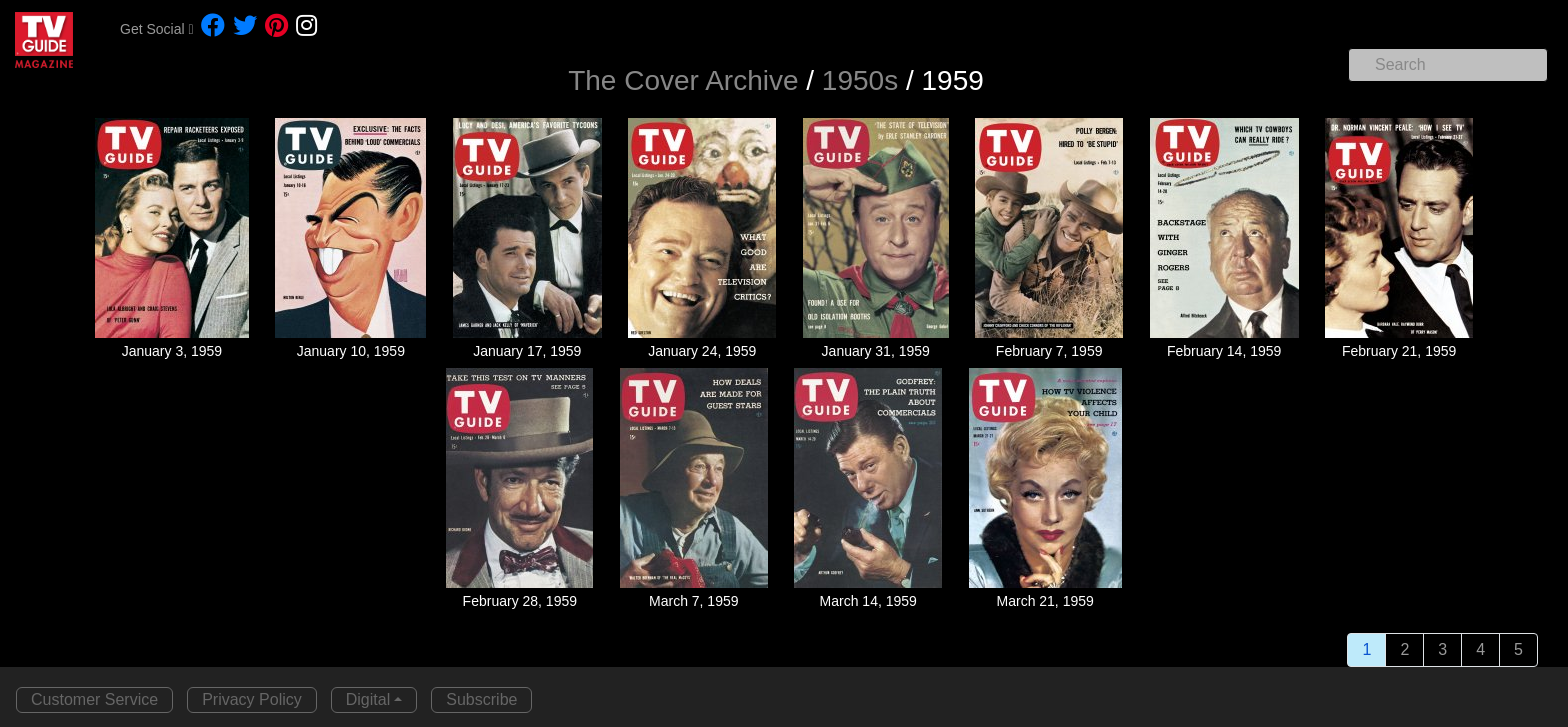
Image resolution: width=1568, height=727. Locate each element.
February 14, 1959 (1224, 351)
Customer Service (94, 699)
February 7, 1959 (1049, 351)
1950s (860, 80)
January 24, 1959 (702, 351)
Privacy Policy (252, 699)
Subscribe (481, 699)
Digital (368, 699)
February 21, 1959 (1399, 351)
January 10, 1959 (351, 351)
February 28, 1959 (520, 601)
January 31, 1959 (876, 351)
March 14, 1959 (868, 601)
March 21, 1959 (1045, 601)
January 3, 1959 (172, 351)
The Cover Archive (683, 80)
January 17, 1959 (527, 351)
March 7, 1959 (694, 601)
